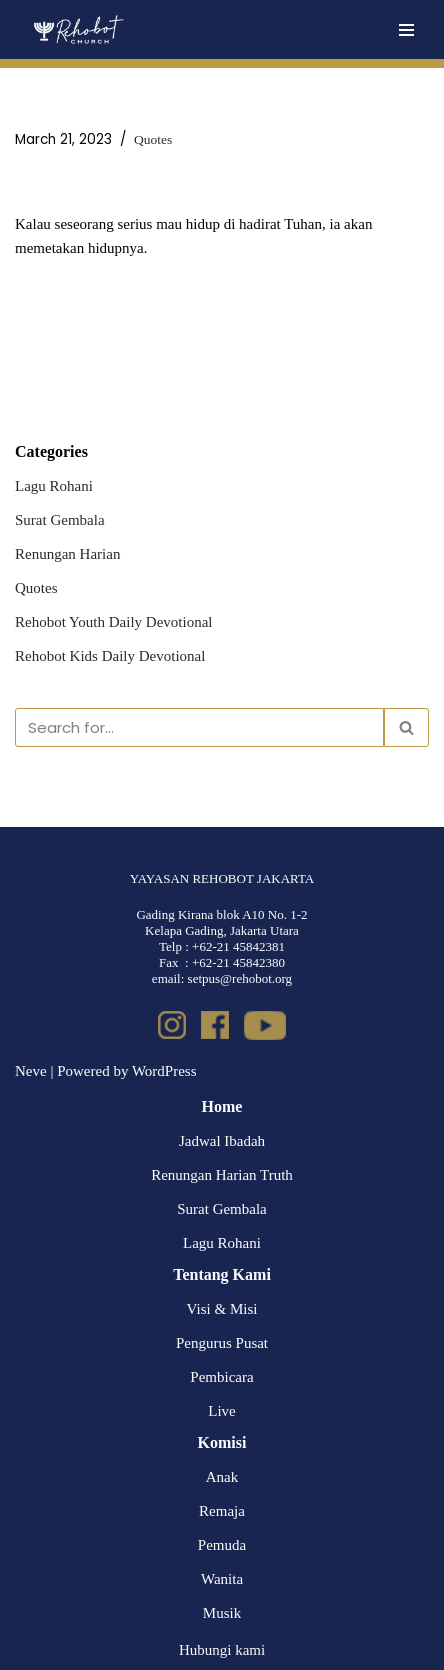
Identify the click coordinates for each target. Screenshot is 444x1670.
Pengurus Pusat (222, 1343)
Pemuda (222, 1545)
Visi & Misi (222, 1309)
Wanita (222, 1579)
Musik (222, 1613)
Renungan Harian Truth (222, 1175)
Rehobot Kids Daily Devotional (110, 656)
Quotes (153, 139)
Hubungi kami (222, 1650)
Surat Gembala (60, 520)
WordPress (164, 1071)
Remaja (222, 1511)
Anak (222, 1477)
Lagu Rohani (54, 486)
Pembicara (221, 1377)
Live (222, 1411)
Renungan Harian (67, 554)
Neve (31, 1071)
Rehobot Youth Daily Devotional (114, 622)
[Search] (199, 727)
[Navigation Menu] (406, 30)
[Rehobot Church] (77, 29)
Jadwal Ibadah (222, 1141)
